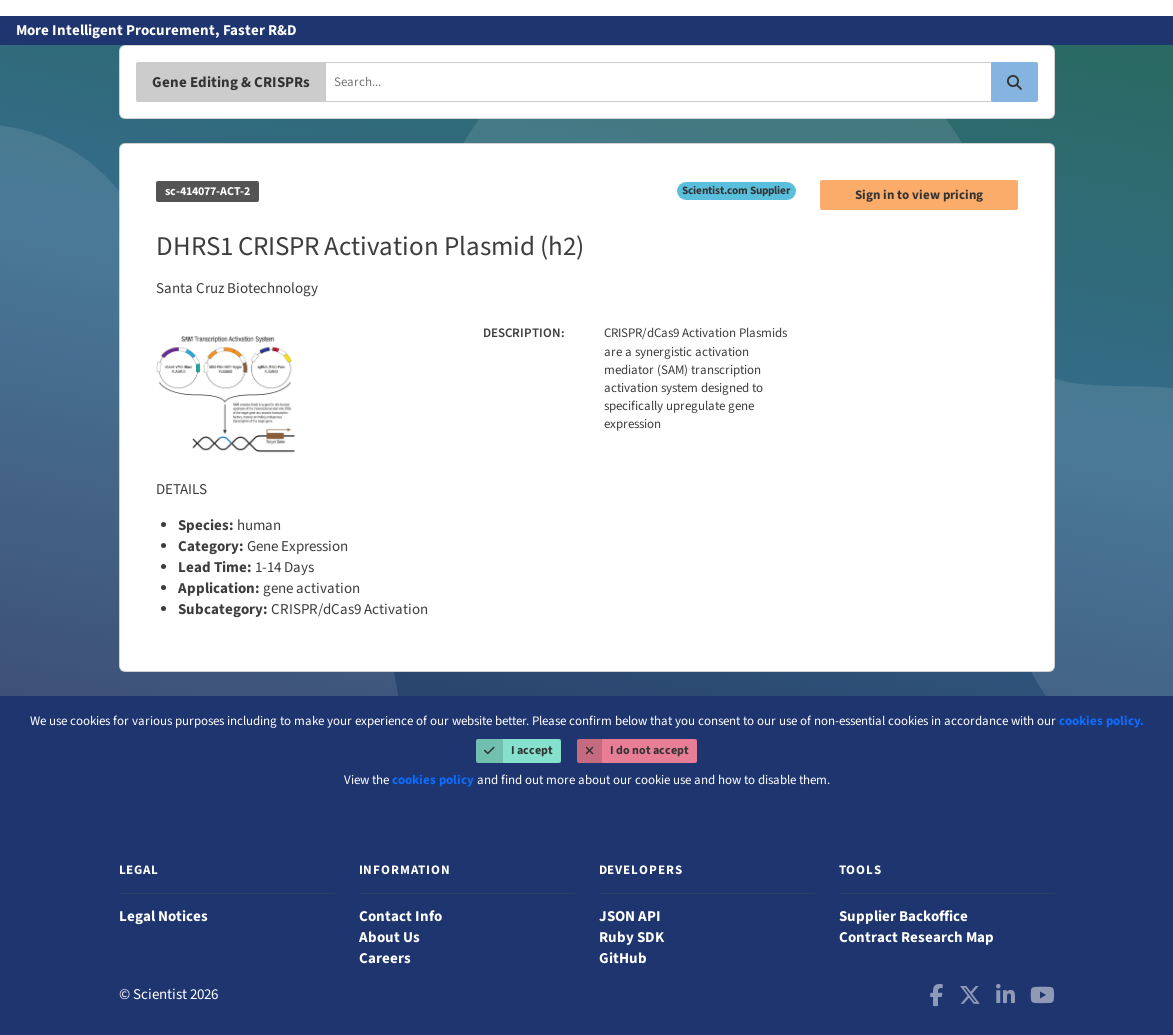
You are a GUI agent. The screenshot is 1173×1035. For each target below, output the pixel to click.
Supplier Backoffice (903, 916)
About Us (389, 937)
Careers (385, 958)
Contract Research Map (916, 937)
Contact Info (400, 916)
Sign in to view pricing (919, 195)
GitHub (623, 958)
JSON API (630, 916)
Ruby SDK (631, 937)
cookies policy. (1101, 721)
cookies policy (433, 780)
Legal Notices (163, 916)
